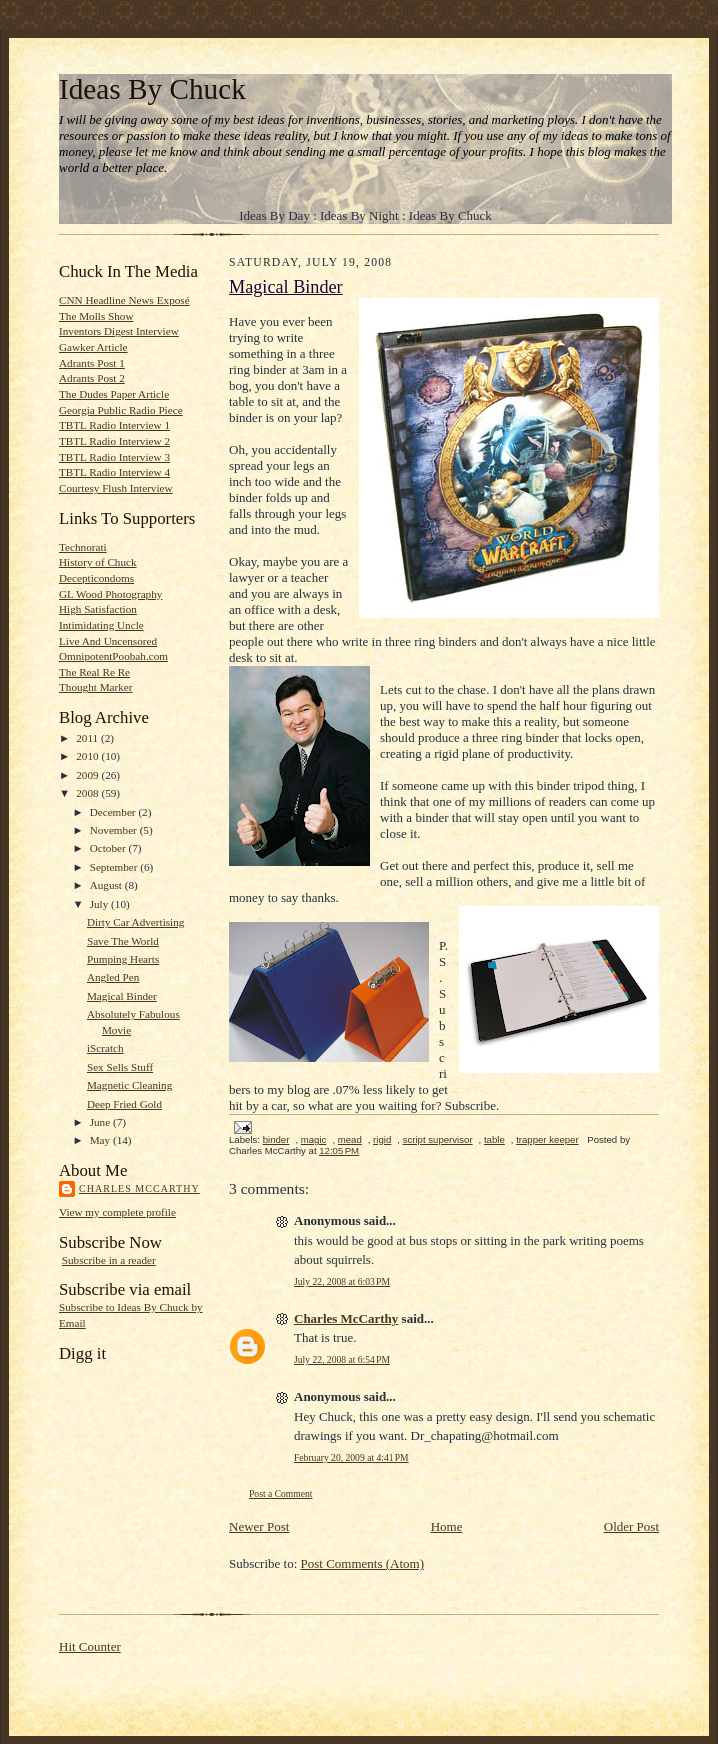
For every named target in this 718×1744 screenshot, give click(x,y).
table (494, 1139)
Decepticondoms (96, 578)
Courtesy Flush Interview (116, 488)
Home (447, 1526)
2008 (88, 793)
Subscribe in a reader (109, 1260)
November (115, 830)
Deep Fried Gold (124, 1104)
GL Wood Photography (110, 594)
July (100, 904)
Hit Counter (90, 1646)
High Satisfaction (98, 609)
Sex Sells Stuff (120, 1067)
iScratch (105, 1048)
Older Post (631, 1526)
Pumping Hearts (123, 959)
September (115, 867)
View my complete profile (117, 1212)
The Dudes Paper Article (114, 394)
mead (350, 1139)
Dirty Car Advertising (135, 922)
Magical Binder (122, 996)
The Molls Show (96, 316)
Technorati (83, 547)
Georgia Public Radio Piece (121, 410)
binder (276, 1139)
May (101, 1140)
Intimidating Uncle (101, 625)
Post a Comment (281, 1493)
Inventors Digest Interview (119, 331)
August (107, 885)
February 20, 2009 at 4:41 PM (351, 1457)
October (109, 848)
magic (314, 1139)
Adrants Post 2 (92, 378)
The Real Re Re (94, 672)
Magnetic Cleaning (129, 1085)
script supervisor (438, 1139)
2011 (88, 738)
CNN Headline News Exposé (124, 300)
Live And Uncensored (108, 641)
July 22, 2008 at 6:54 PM (342, 1359)
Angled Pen (113, 977)
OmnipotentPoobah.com (113, 656)
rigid (382, 1139)
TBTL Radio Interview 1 (114, 425)
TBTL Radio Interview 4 (114, 472)
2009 (88, 775)
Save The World (123, 941)
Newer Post (259, 1526)
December (114, 812)
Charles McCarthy (139, 1188)
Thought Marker (96, 687)
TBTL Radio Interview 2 (114, 441)
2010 (88, 756)
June (101, 1122)
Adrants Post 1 (92, 363)
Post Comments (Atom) (363, 1563)
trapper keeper (547, 1139)
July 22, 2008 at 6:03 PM (342, 1281)
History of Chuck (98, 562)
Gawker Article (93, 347)
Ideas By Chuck (152, 89)
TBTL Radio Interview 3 (114, 457)
